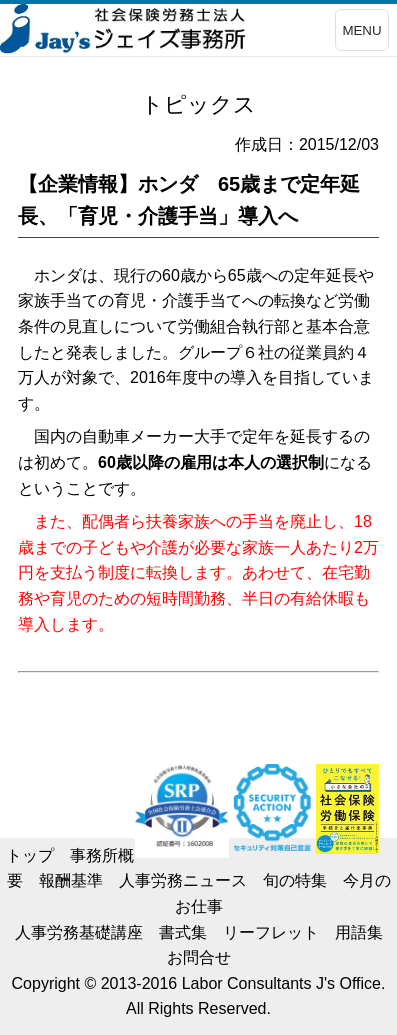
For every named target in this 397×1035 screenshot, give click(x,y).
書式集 (183, 932)
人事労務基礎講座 (79, 932)
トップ (30, 855)
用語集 (359, 932)
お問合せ (199, 957)
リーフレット (271, 932)
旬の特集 (295, 880)
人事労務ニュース (183, 880)
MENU (361, 30)
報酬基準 (71, 880)
